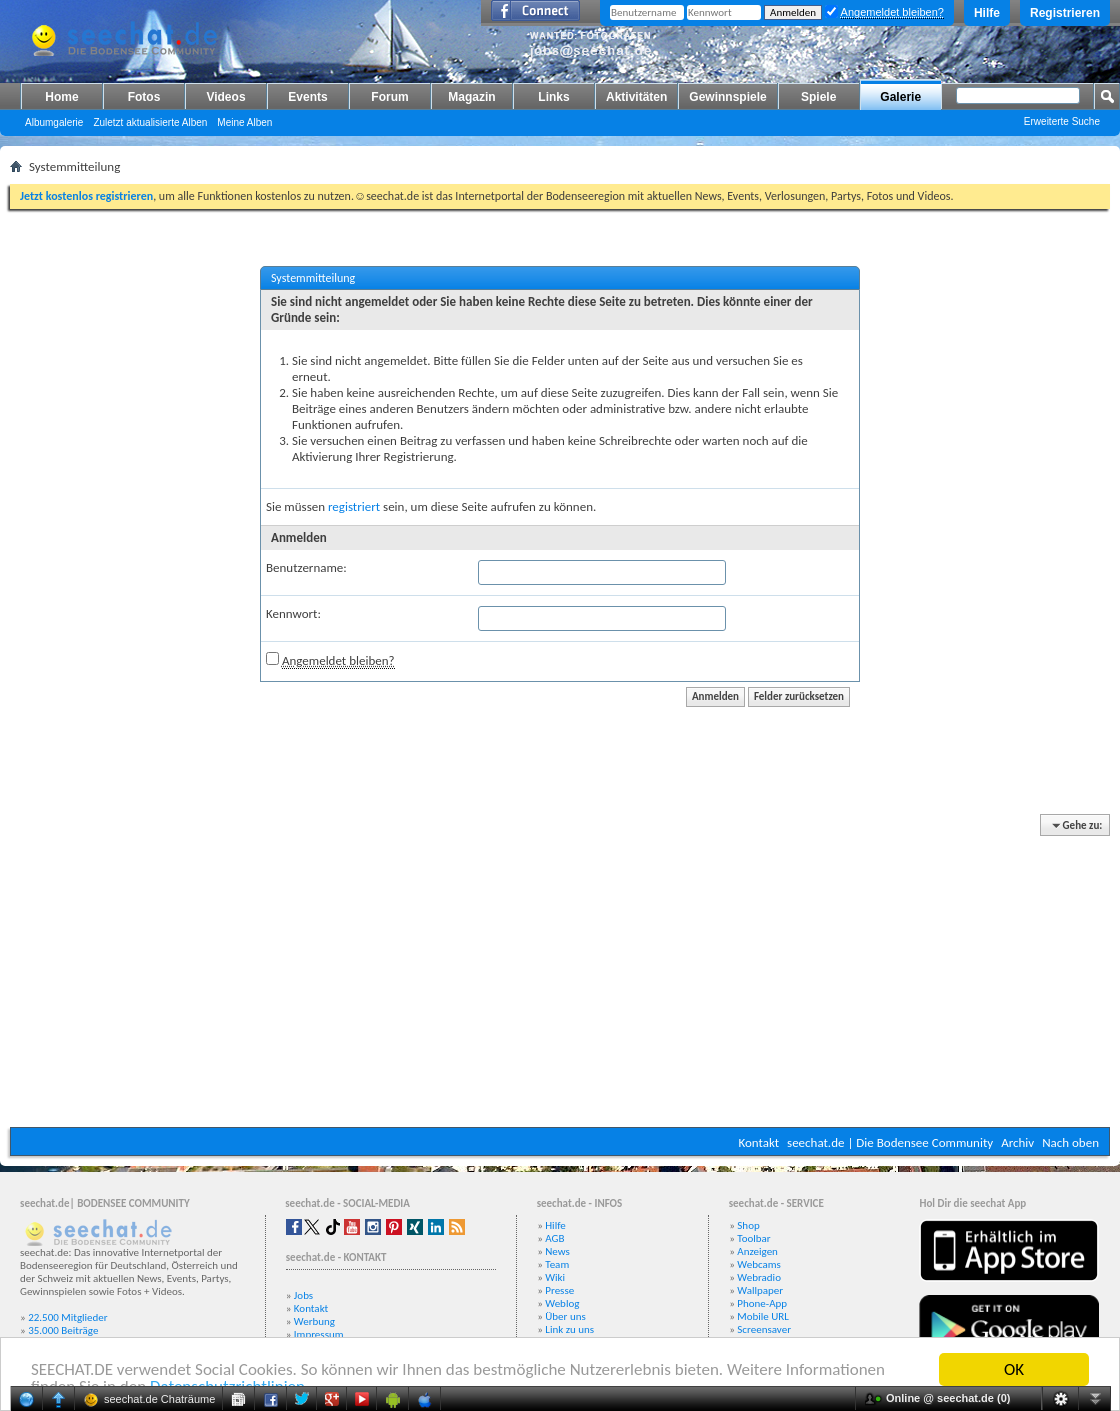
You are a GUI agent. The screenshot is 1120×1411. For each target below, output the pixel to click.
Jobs (303, 1295)
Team (557, 1264)
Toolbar (753, 1238)
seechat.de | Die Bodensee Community (890, 1142)
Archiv (1017, 1142)
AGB (554, 1238)
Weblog (562, 1303)
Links (553, 97)
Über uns (565, 1316)
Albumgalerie (54, 122)
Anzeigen (757, 1251)
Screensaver (764, 1329)
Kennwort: (293, 613)
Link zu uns (569, 1329)
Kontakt (758, 1142)
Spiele (818, 97)
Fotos (144, 97)
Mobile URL (763, 1316)
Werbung (314, 1321)
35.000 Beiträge (63, 1330)
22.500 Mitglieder (68, 1317)
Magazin (471, 97)
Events (307, 97)
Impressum (319, 1334)
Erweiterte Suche (1062, 121)
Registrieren (1065, 13)
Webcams (759, 1264)
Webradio (759, 1277)
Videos (225, 97)
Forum (389, 97)
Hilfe (987, 13)
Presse (559, 1290)
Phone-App (762, 1303)
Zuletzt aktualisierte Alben (150, 122)
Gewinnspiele (727, 97)
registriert (354, 506)
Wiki (555, 1277)
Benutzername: (306, 567)
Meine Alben (244, 122)
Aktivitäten (636, 97)
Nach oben (1070, 1142)
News (557, 1251)
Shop (748, 1225)
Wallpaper (760, 1290)
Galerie (900, 97)
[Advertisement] (560, 972)
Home (61, 97)
